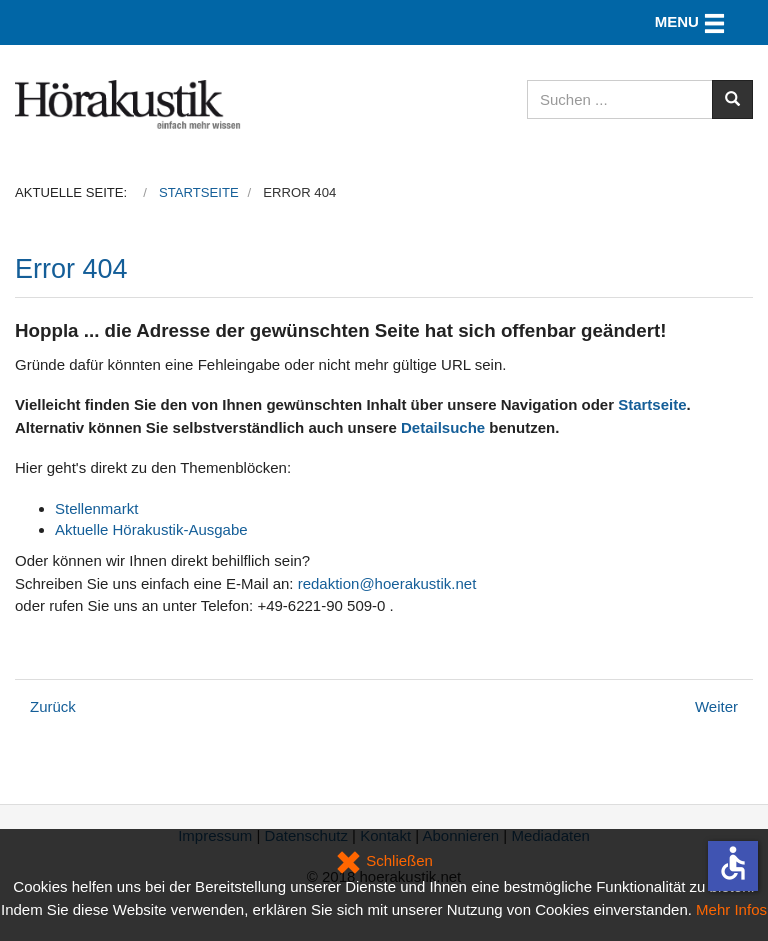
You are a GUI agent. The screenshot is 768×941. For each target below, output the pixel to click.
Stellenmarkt (96, 508)
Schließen (384, 860)
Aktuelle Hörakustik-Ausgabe (151, 529)
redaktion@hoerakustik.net (387, 583)
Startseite (652, 404)
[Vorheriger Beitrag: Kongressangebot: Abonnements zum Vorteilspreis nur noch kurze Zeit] (53, 706)
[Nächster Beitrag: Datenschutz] (716, 706)
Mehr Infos (731, 909)
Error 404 (71, 269)
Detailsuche (443, 427)
